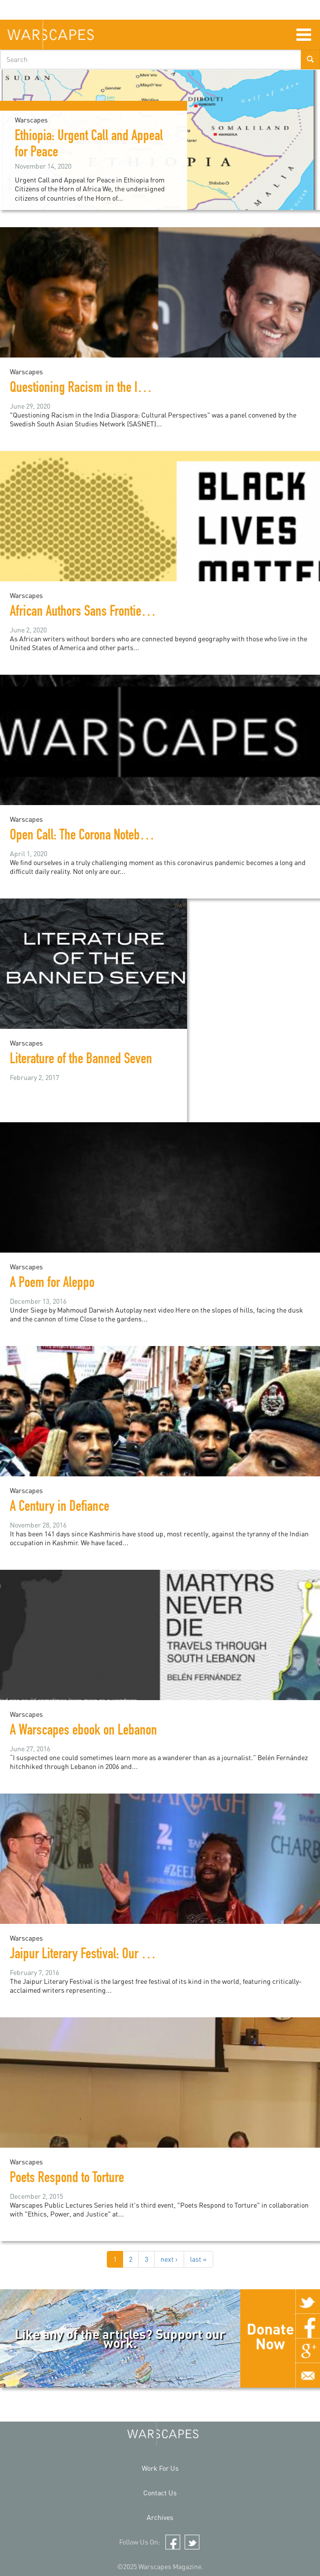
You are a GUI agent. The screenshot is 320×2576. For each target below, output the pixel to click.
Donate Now (270, 2336)
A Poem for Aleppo (52, 1284)
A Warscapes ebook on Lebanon (83, 1731)
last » (198, 2259)
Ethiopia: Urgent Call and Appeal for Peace (89, 145)
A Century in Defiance (59, 1507)
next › (169, 2259)
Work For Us (160, 2468)
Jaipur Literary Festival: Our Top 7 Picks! (103, 1955)
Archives (160, 2517)
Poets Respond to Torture (67, 2179)
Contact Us (160, 2492)
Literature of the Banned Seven (81, 1060)
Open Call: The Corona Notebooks (86, 836)
